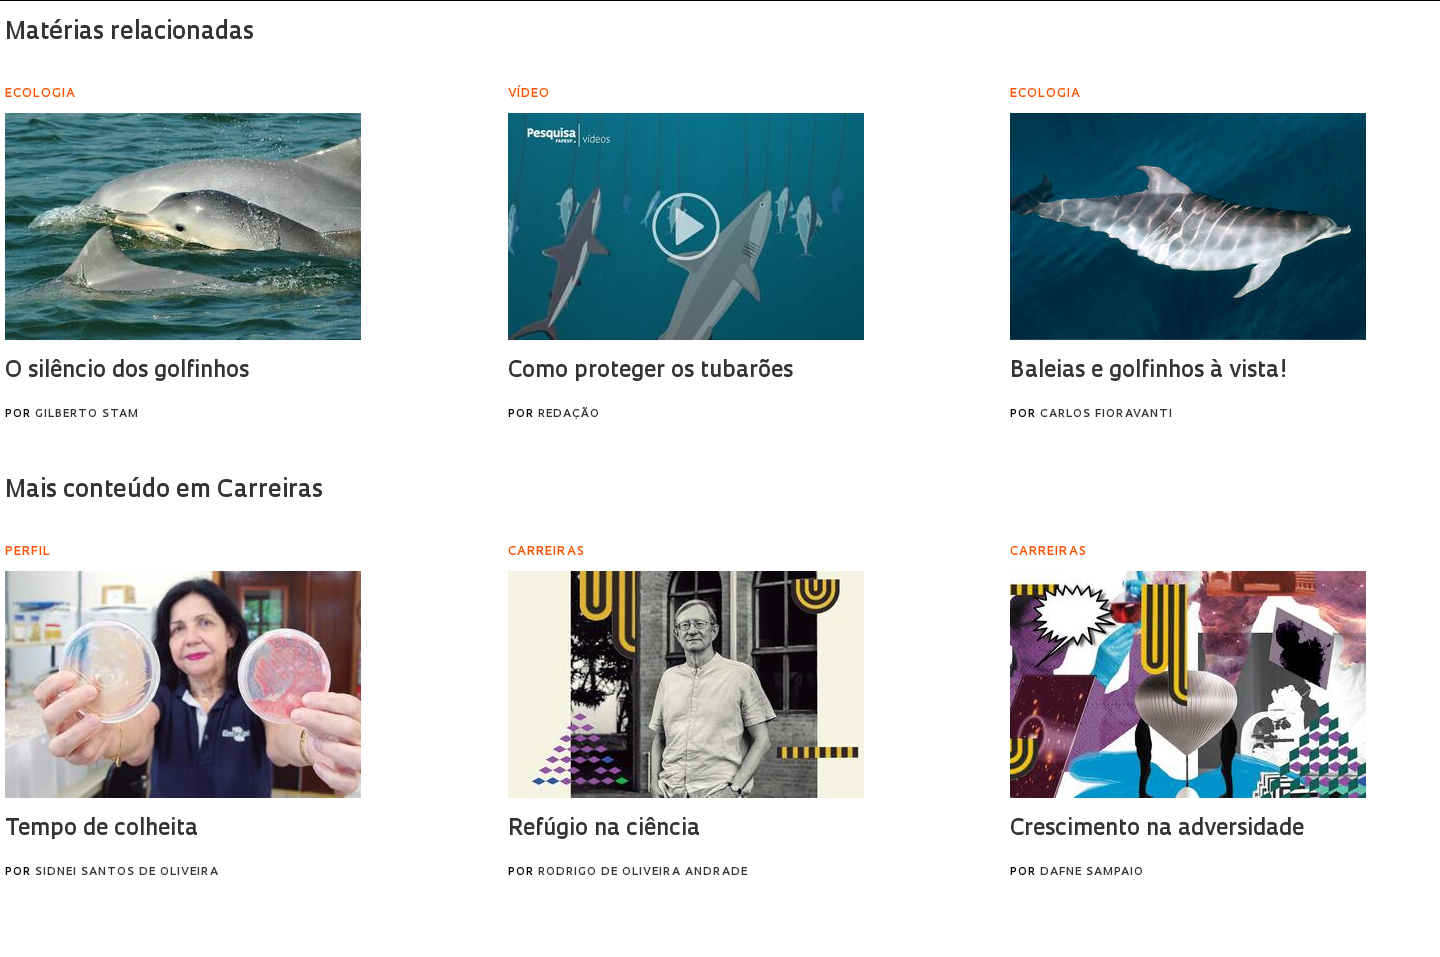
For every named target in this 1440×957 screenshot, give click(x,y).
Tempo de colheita (101, 829)
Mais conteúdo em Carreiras (164, 491)
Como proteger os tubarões (650, 371)
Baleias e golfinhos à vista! (1148, 371)
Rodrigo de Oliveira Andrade (643, 872)
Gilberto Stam (87, 414)
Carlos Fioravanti (1106, 414)
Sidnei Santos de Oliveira (127, 872)
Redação (569, 414)
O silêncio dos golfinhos (127, 371)
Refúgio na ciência (604, 829)
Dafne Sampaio (1092, 872)
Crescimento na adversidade (1157, 829)
